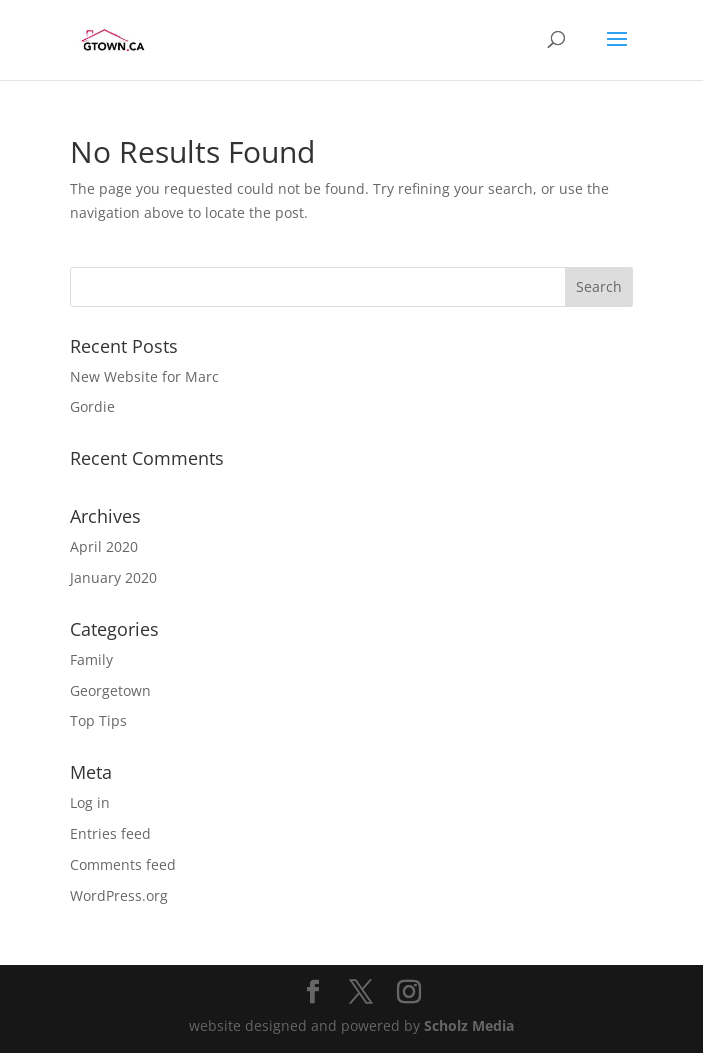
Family (91, 659)
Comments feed (123, 864)
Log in (90, 802)
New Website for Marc (144, 376)
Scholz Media (469, 1025)
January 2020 (113, 577)
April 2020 (104, 546)
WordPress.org (119, 895)
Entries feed (110, 833)
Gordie (92, 406)
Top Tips (98, 720)
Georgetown (110, 690)
